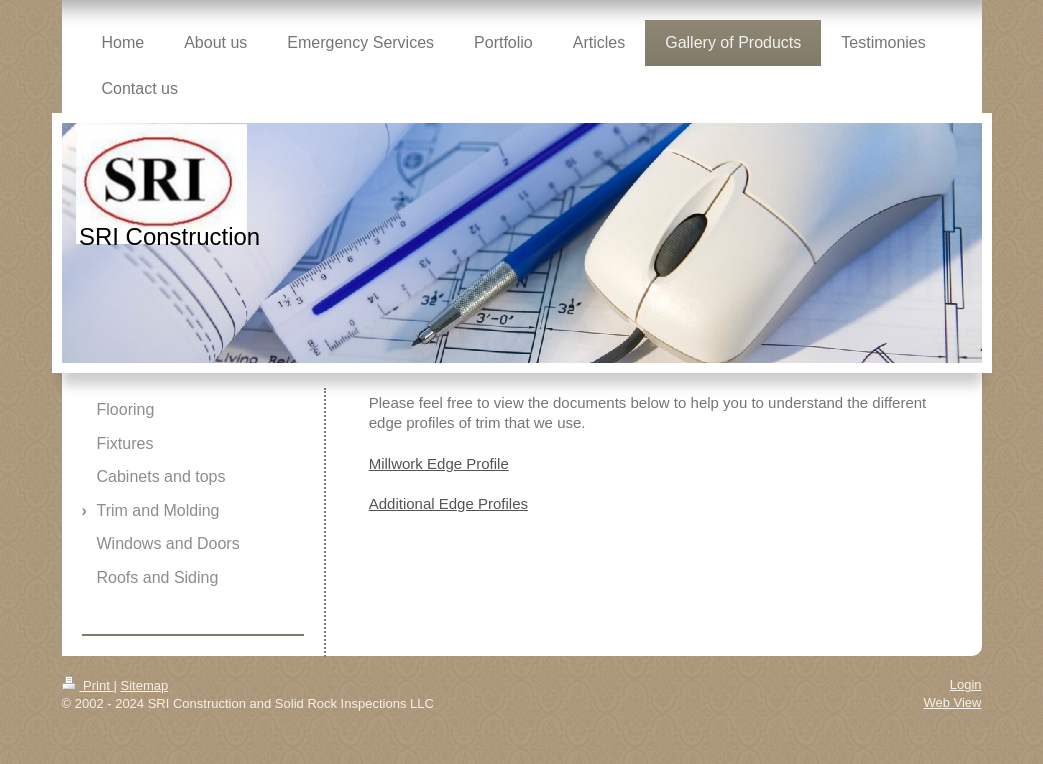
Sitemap (144, 685)
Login (966, 684)
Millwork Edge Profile (439, 463)
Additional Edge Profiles (448, 503)
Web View (952, 702)
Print (88, 685)
